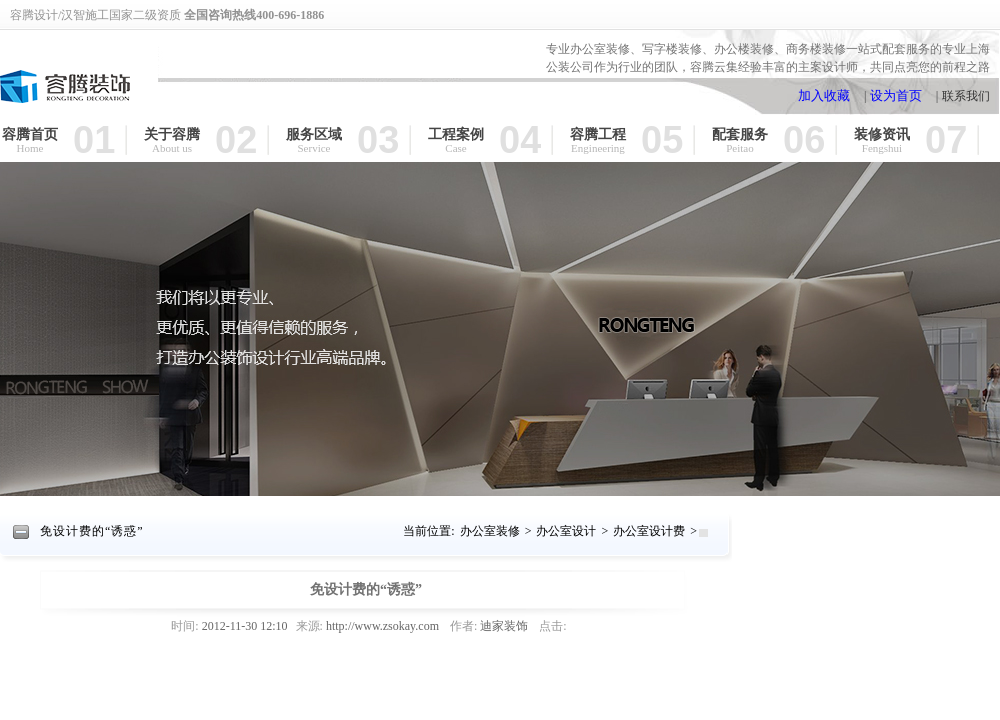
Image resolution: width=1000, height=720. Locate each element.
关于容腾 (172, 134)
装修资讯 (882, 134)
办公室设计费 (649, 531)
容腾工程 (598, 134)
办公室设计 (566, 531)
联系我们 (966, 96)
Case (455, 148)
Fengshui (882, 148)
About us (172, 148)
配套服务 (740, 134)
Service (314, 148)
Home (30, 148)
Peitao (740, 148)
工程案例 (456, 134)
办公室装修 (490, 531)
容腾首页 (30, 134)
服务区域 (314, 134)
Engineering (598, 148)
